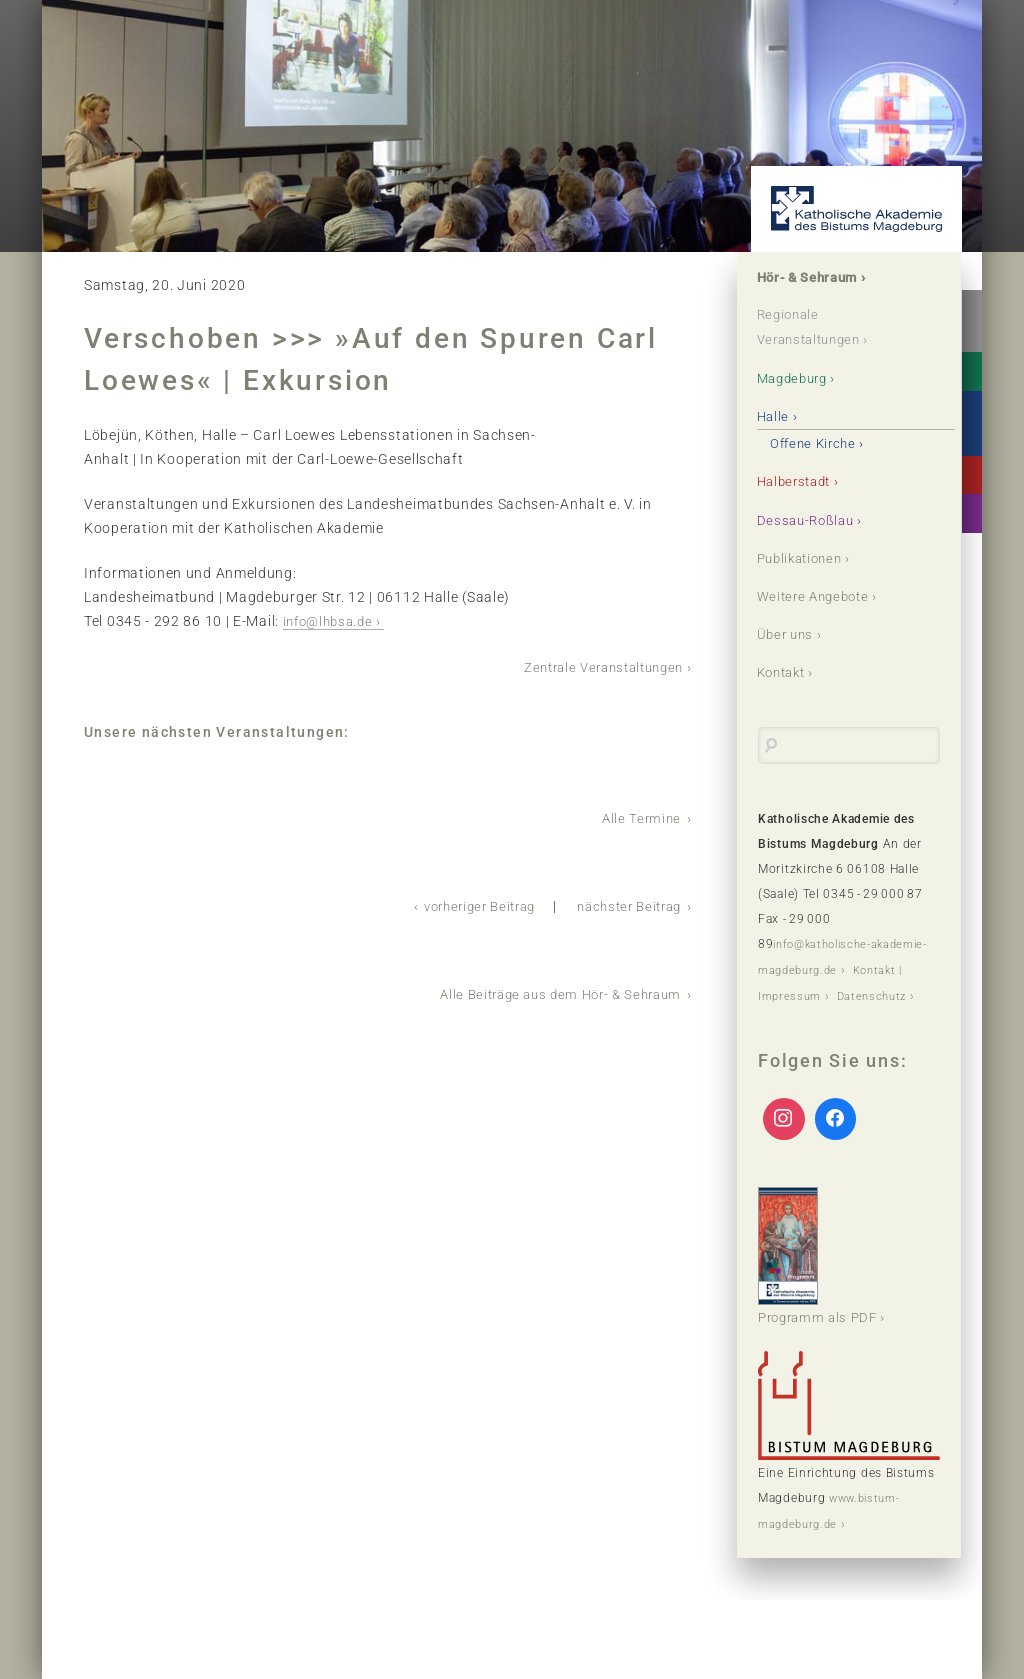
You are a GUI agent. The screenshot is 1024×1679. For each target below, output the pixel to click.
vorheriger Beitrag (463, 903)
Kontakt (785, 671)
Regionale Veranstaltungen (815, 328)
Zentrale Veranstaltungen (595, 666)
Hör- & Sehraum (813, 278)
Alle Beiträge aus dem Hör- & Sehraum (551, 990)
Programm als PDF (822, 1275)
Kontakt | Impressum (820, 992)
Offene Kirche (818, 443)
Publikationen (805, 557)
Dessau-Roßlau (809, 519)
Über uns (788, 633)
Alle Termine (640, 816)
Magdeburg (797, 378)
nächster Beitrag (624, 903)
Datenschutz (795, 1017)
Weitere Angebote (818, 595)
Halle (775, 416)
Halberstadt (799, 481)
